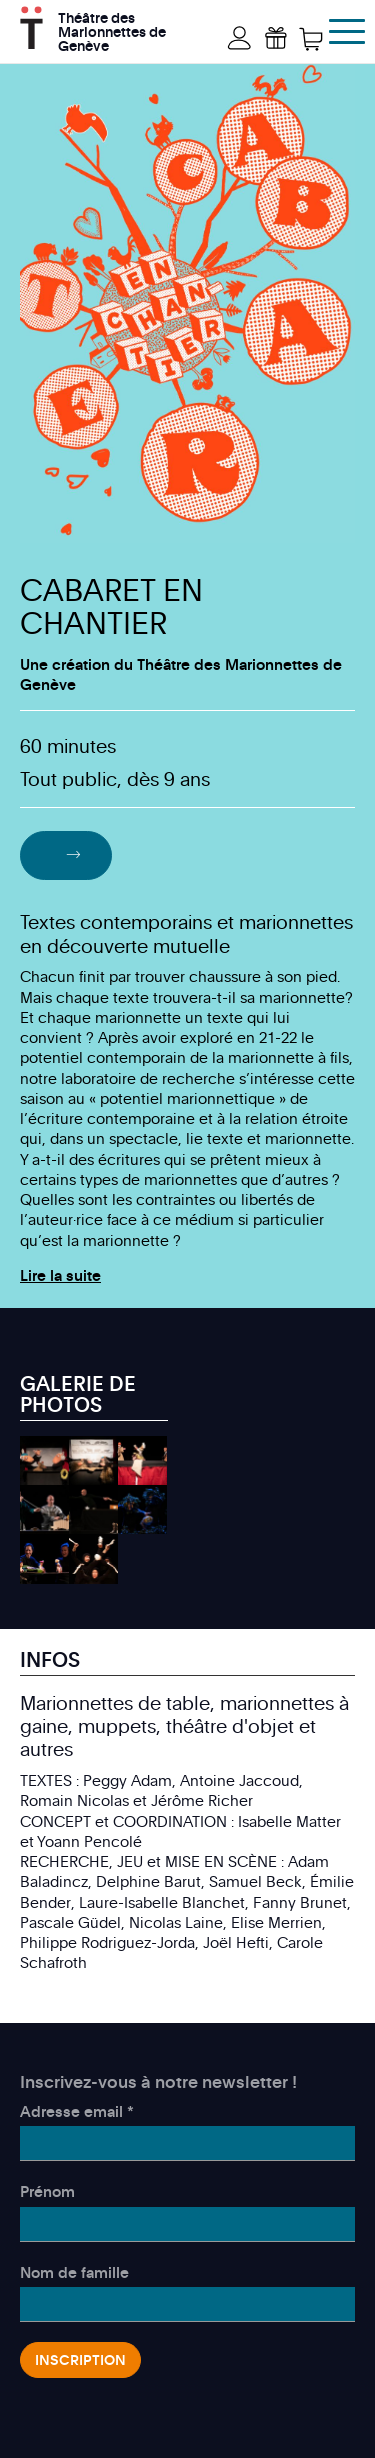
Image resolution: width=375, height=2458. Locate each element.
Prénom (47, 2191)
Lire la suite (60, 1275)
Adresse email (77, 2111)
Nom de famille (74, 2272)
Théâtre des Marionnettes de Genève (112, 29)
